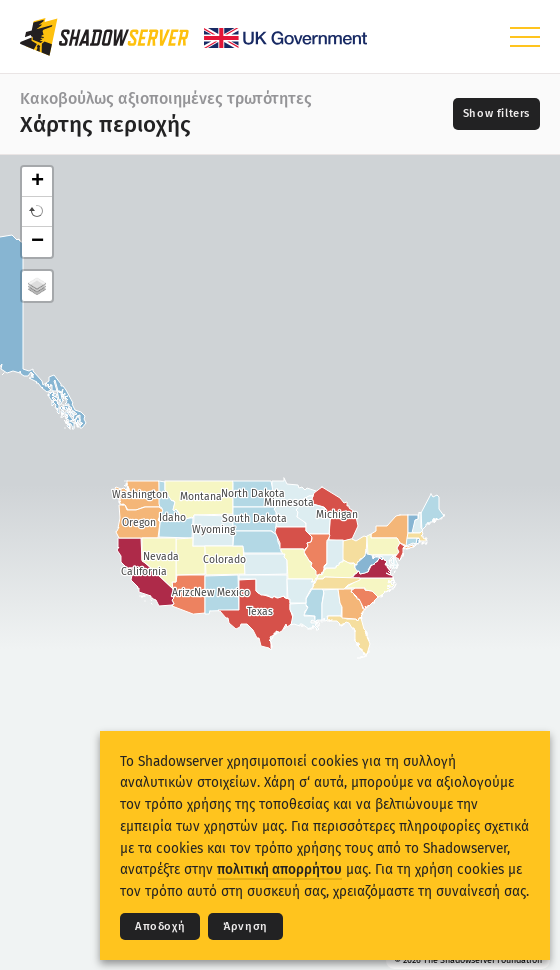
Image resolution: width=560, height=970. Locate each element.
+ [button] (37, 182)
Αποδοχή (160, 926)
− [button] (37, 242)
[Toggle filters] (496, 114)
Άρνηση (245, 926)
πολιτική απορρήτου (279, 869)
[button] (37, 212)
